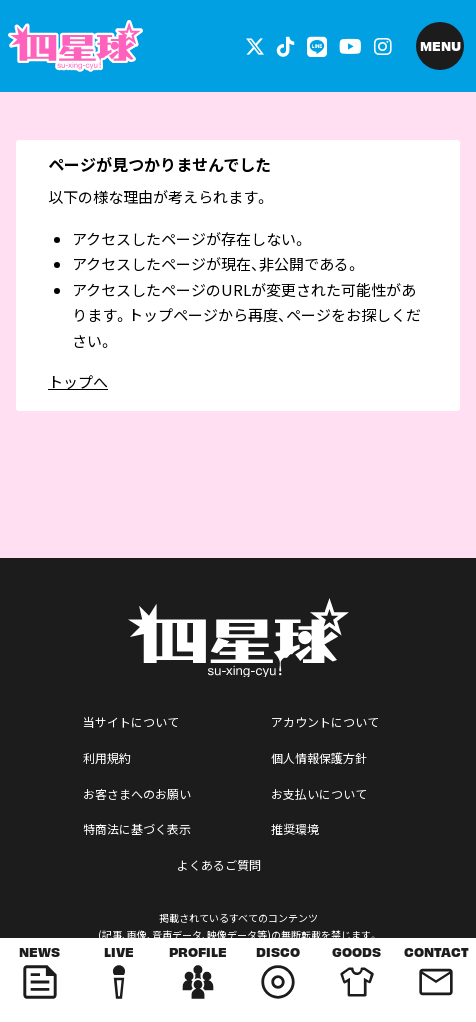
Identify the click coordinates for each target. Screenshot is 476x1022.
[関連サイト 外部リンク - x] (255, 45)
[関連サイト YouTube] (350, 45)
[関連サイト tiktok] (286, 45)
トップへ (78, 381)
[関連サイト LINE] (317, 45)
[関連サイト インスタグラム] (383, 45)
